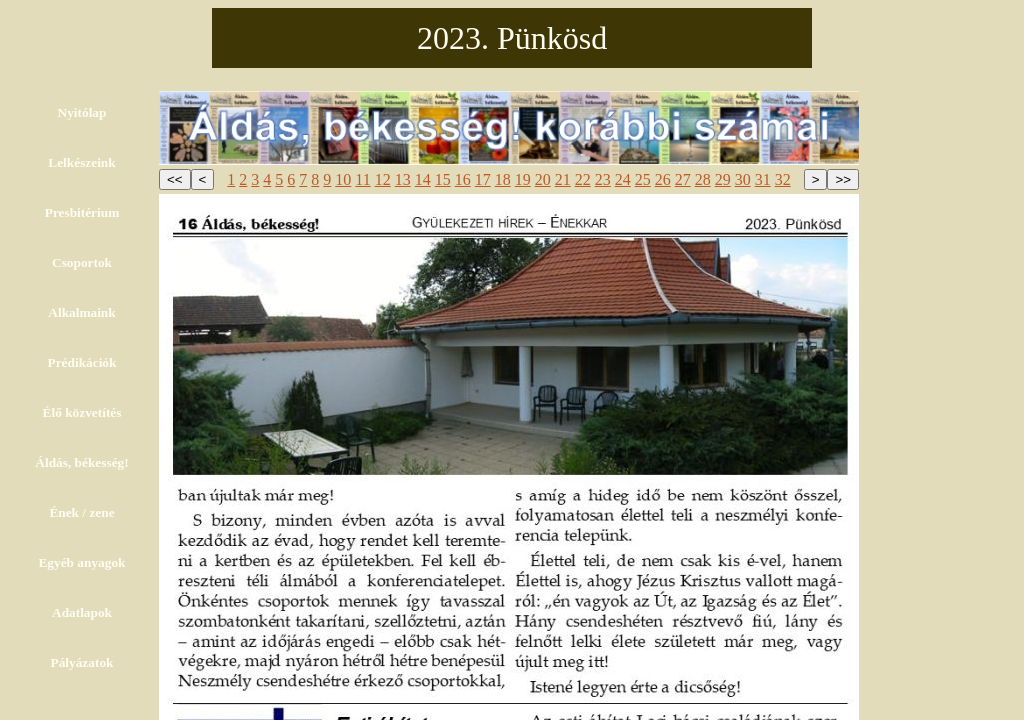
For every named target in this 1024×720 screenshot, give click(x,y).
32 (783, 179)
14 (423, 179)
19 (523, 179)
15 (443, 179)
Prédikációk (82, 362)
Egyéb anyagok (81, 562)
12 (383, 179)
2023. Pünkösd (512, 38)
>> (843, 179)
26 (663, 179)
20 (543, 179)
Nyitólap (82, 112)
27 (683, 179)
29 (723, 179)
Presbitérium (82, 212)
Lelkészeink (81, 162)
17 (483, 179)
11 (362, 179)
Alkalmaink (81, 312)
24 (623, 179)
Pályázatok (82, 662)
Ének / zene (81, 512)
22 (583, 179)
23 (603, 179)
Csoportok (82, 262)
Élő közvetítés (82, 412)
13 (403, 179)
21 (563, 179)
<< (175, 179)
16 (463, 179)
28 (703, 179)
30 (743, 179)
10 (343, 179)
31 (763, 179)
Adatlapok (82, 612)
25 (643, 179)
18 (503, 179)
